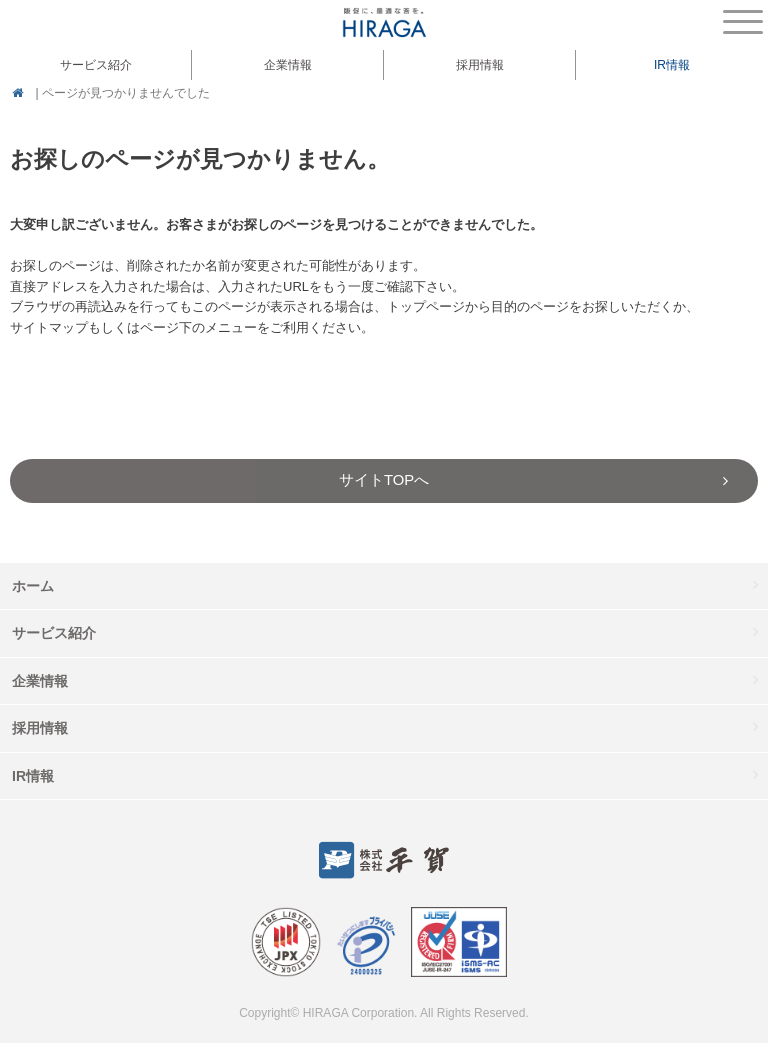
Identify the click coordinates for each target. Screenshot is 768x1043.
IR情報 (33, 776)
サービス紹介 (54, 633)
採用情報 (480, 65)
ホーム (33, 586)
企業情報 (40, 681)
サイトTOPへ (384, 480)
